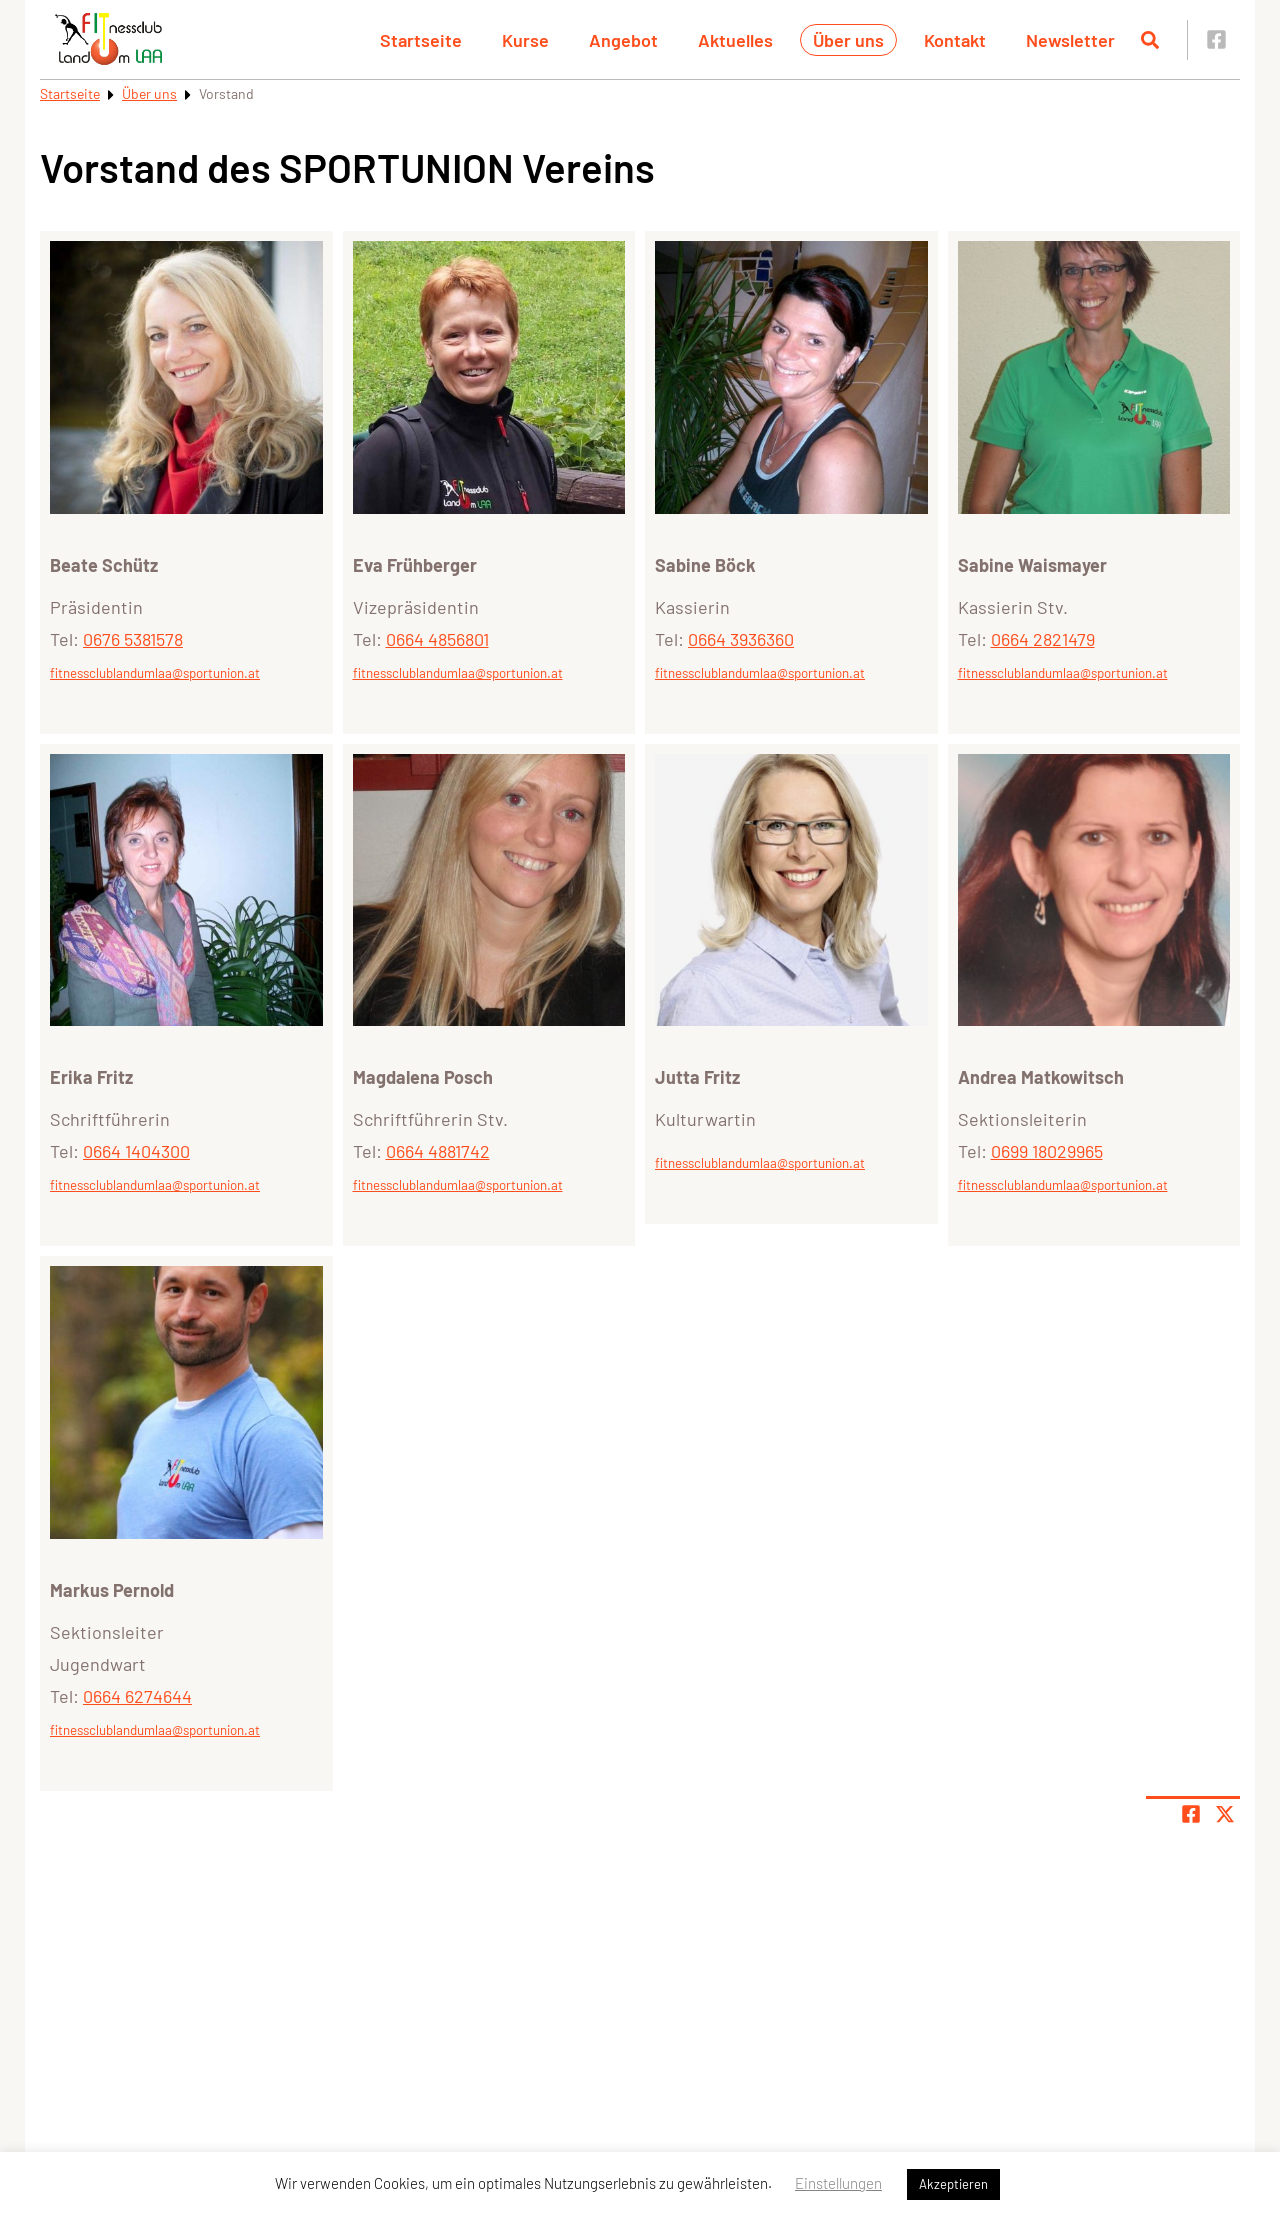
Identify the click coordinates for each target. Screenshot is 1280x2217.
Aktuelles (735, 40)
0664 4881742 (438, 1151)
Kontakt (955, 40)
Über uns (848, 40)
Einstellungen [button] (838, 2183)
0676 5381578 (133, 639)
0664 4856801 (437, 639)
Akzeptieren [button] (953, 2184)
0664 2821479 (1043, 639)
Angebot (623, 40)
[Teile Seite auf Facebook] (1191, 1814)
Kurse (525, 40)
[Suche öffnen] (1150, 40)
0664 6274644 (137, 1696)
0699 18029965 (1047, 1151)
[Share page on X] (1225, 1814)
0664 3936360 (741, 639)
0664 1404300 (136, 1151)
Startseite (421, 40)
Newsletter (1070, 40)
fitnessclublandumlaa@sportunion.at (155, 673)
